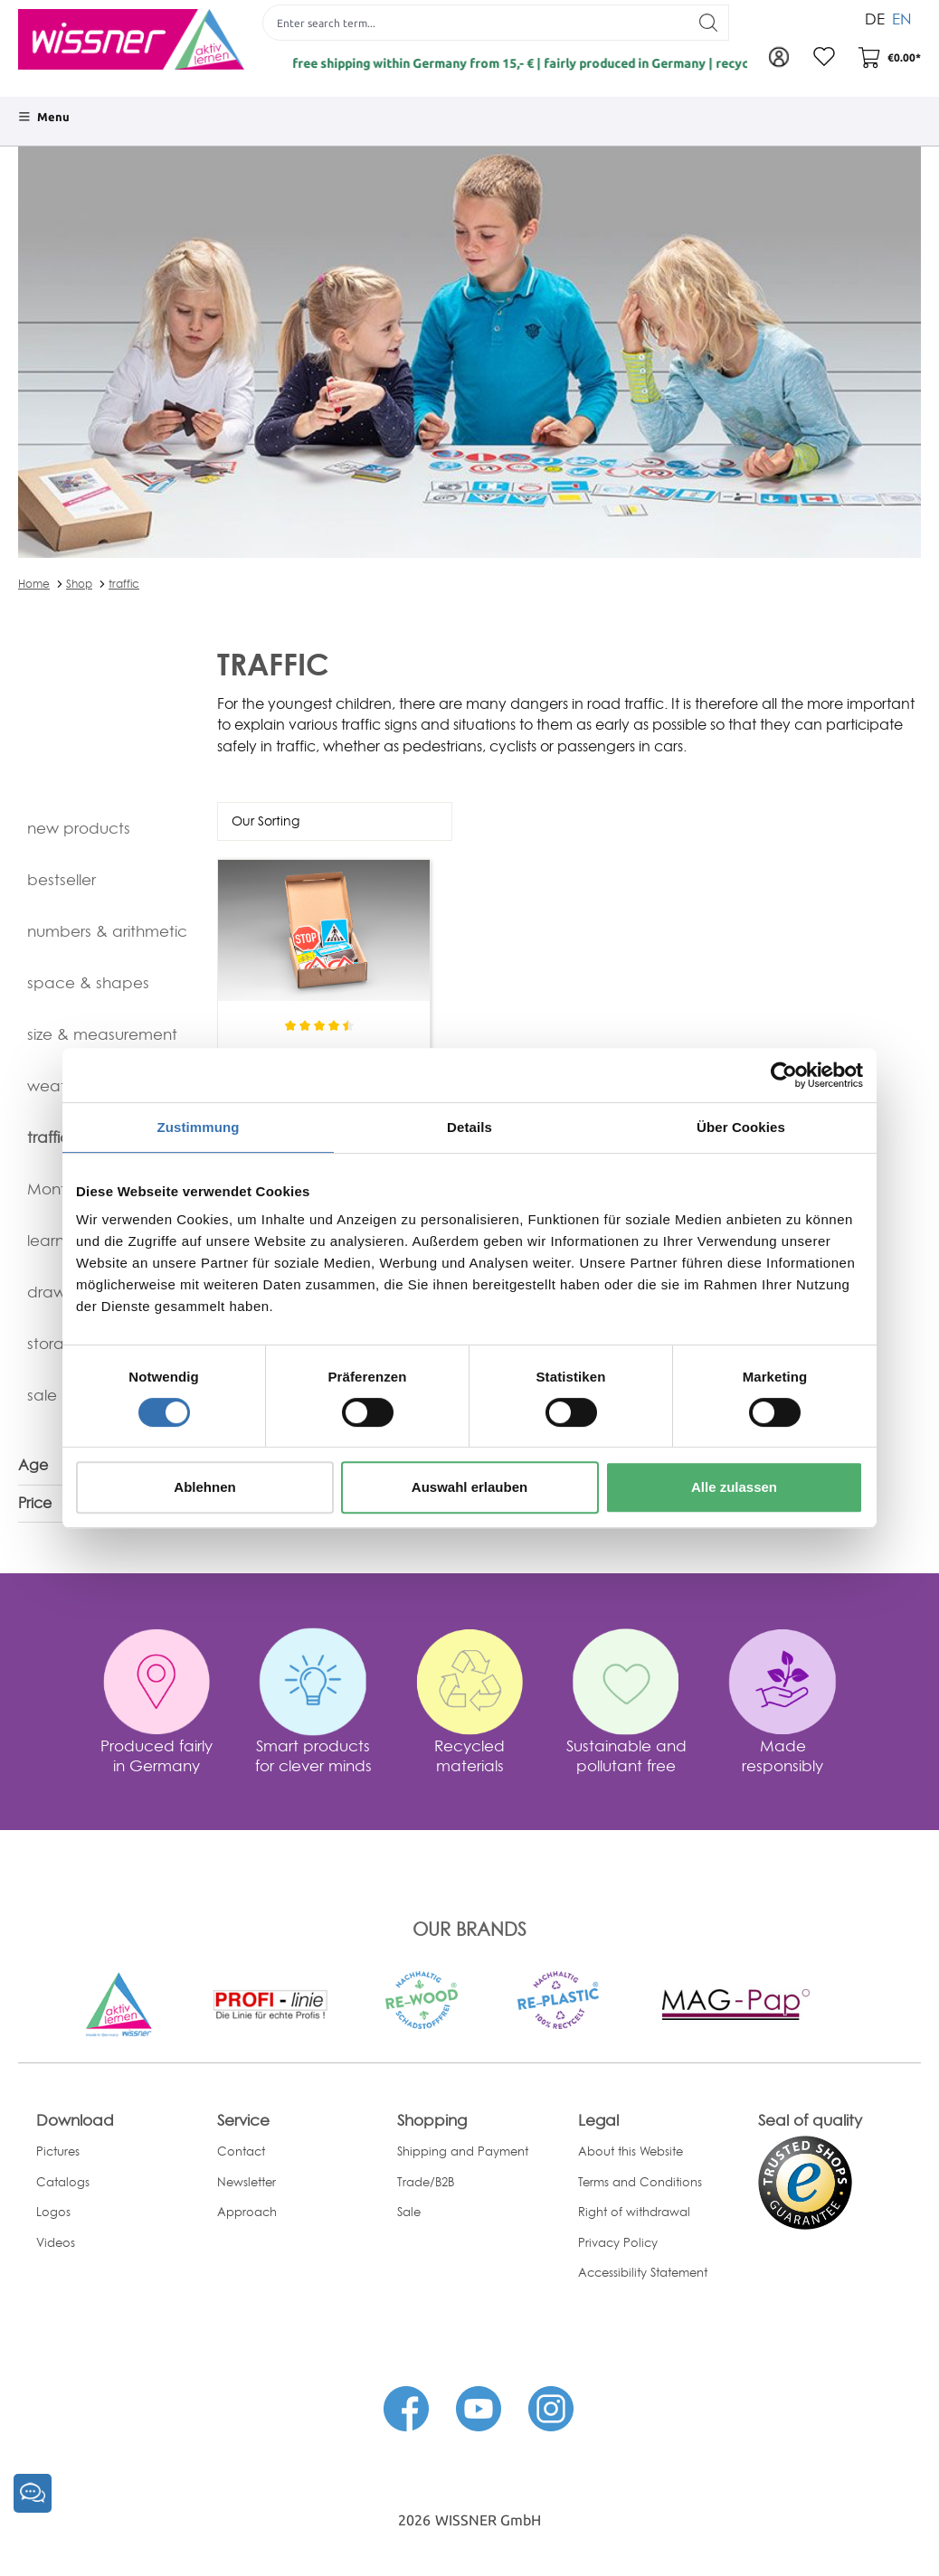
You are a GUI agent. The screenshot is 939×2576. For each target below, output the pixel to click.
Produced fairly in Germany (156, 1755)
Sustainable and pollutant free (626, 1755)
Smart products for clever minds (313, 1755)
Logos (53, 2211)
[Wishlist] (824, 57)
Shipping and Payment (462, 2151)
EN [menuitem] (902, 16)
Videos (55, 2242)
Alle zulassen (734, 1487)
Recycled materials (469, 1755)
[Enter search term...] (475, 23)
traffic (124, 583)
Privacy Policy (618, 2242)
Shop (79, 583)
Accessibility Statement (642, 2272)
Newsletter (246, 2182)
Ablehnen (204, 1487)
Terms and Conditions (640, 2182)
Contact (241, 2151)
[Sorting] (334, 821)
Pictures (58, 2151)
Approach (247, 2211)
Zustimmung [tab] (198, 1127)
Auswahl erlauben (469, 1487)
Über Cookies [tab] (741, 1127)
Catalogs (63, 2182)
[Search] (708, 23)
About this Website (630, 2151)
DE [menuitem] (875, 16)
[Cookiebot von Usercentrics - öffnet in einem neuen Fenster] (784, 1075)
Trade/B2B (425, 2182)
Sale (409, 2211)
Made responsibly (782, 1755)
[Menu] (44, 117)
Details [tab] (469, 1127)
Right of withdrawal (634, 2211)
